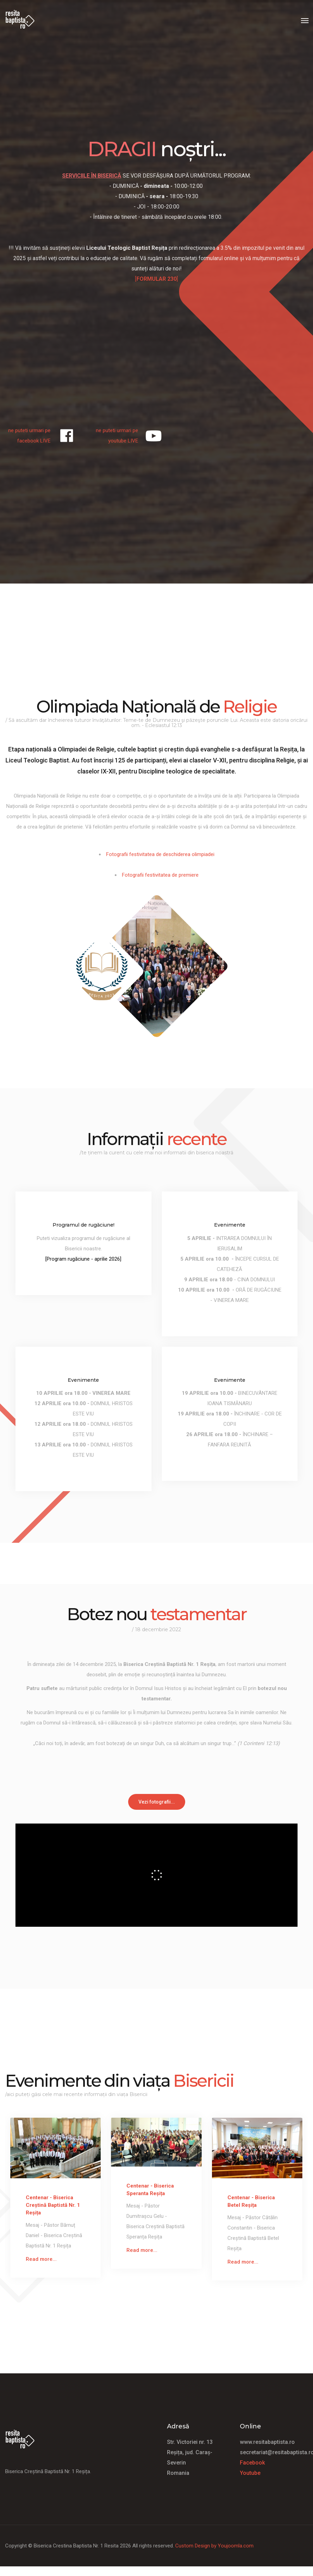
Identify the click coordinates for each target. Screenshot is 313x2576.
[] (156, 279)
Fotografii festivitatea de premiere (160, 875)
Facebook (252, 2462)
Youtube (250, 2472)
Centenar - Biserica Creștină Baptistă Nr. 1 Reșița (53, 2205)
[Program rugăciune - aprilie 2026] (83, 1259)
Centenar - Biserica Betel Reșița (251, 2201)
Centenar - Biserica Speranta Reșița (150, 2189)
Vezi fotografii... (156, 1801)
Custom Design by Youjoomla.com (214, 2545)
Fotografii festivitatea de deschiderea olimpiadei (160, 854)
